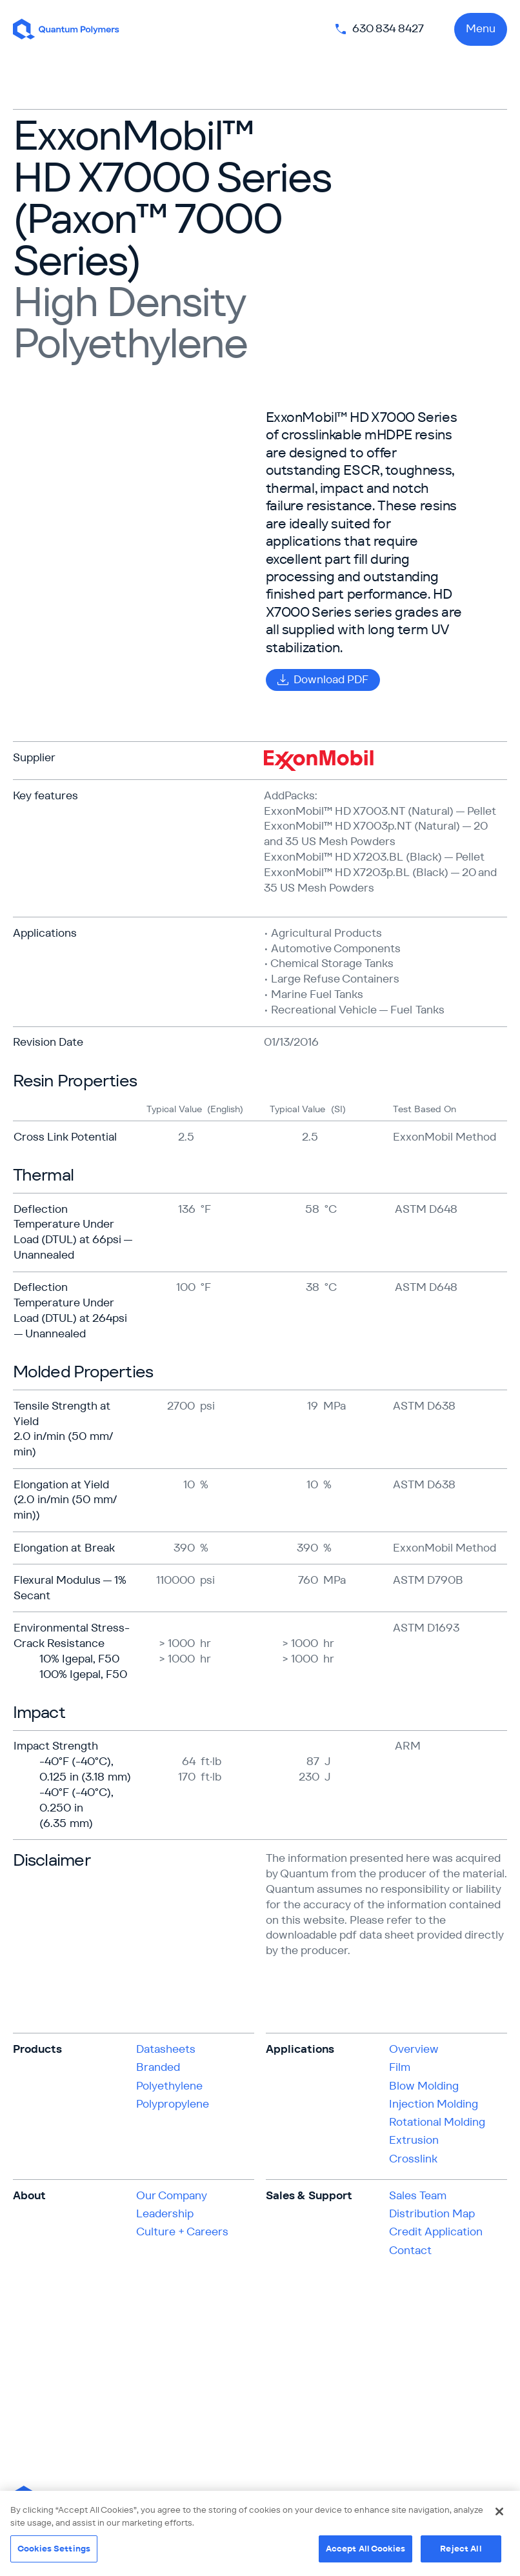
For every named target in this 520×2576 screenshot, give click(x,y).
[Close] (499, 2511)
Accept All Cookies (365, 2548)
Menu (480, 28)
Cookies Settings (53, 2548)
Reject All (460, 2548)
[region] (260, 2533)
